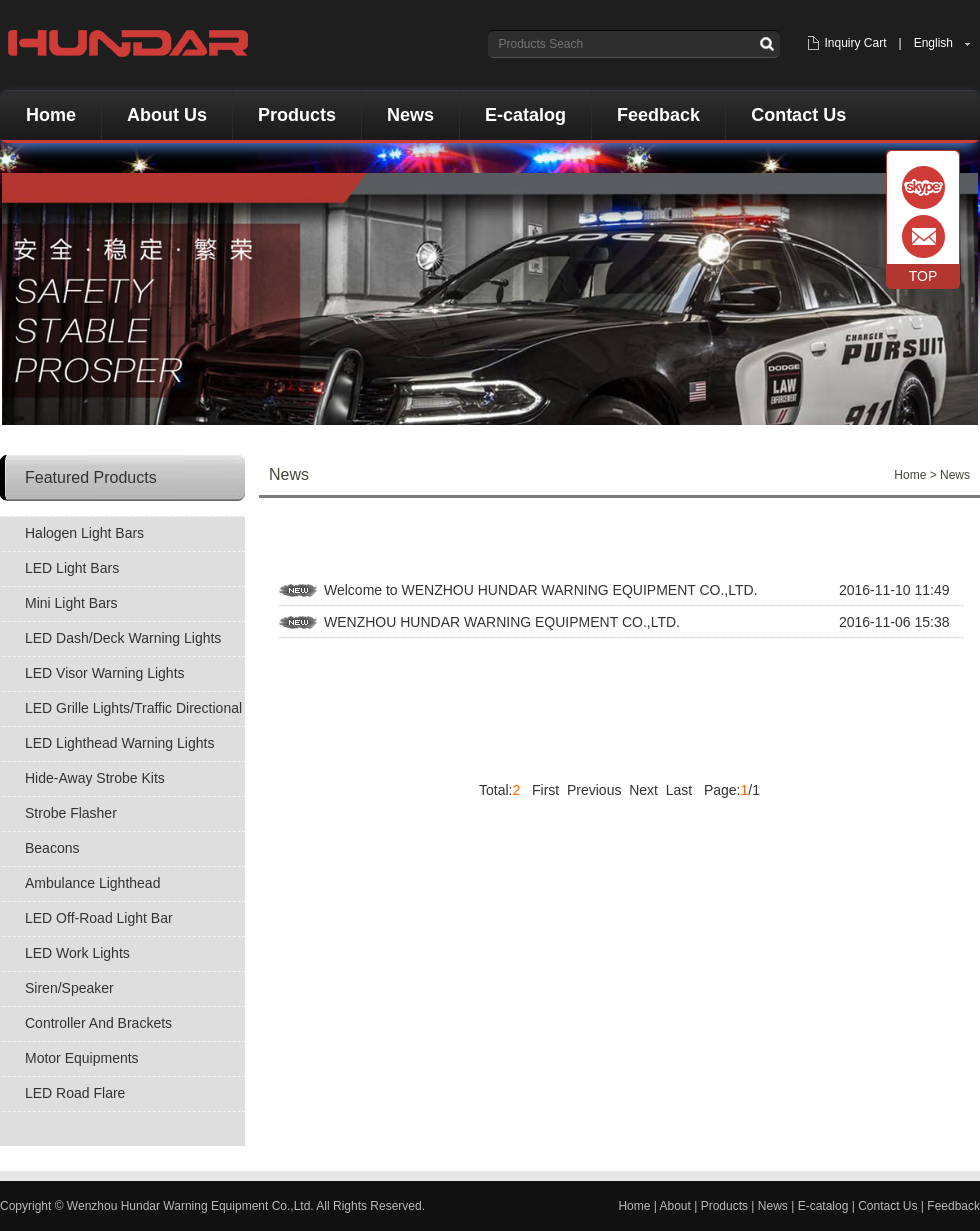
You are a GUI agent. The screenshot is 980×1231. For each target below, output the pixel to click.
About (675, 1206)
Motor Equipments (82, 1058)
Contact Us (798, 115)
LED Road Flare (75, 1093)
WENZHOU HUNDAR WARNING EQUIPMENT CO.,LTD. (502, 622)
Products (297, 115)
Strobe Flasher (71, 813)
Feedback (658, 115)
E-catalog (525, 115)
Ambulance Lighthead (92, 883)
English (933, 43)
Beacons (52, 848)
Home (51, 115)
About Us (167, 115)
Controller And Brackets (98, 1023)
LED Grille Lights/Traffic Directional (133, 708)
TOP (923, 276)
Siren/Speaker (69, 988)
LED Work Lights (77, 953)
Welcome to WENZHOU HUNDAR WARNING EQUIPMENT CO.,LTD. (541, 590)
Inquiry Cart (855, 43)
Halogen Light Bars (84, 533)
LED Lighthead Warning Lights (119, 743)
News (410, 115)
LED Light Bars (72, 568)
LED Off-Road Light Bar (99, 918)
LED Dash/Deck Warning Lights (123, 638)
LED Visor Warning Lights (105, 673)
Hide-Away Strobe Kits (95, 778)
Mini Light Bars (71, 603)
